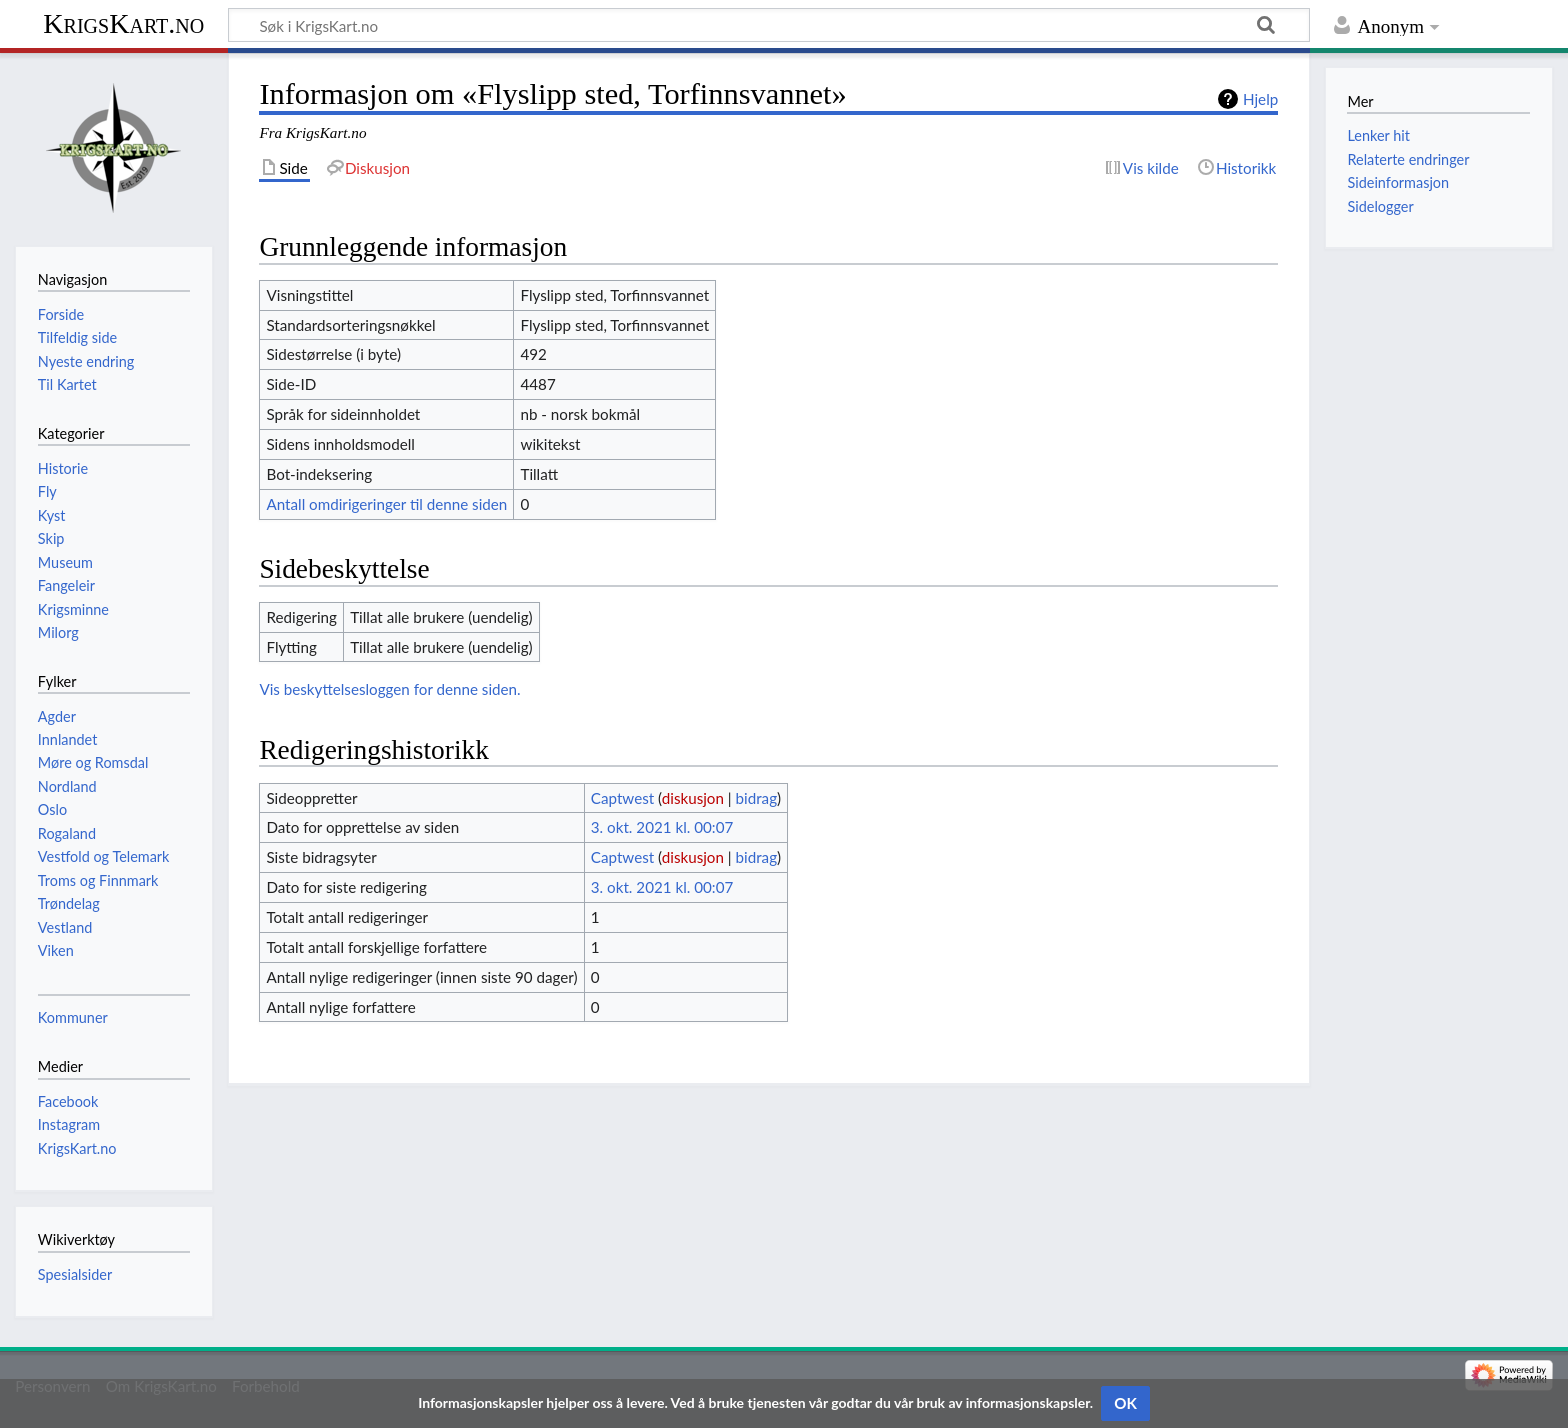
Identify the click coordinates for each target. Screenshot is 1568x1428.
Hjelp (1260, 99)
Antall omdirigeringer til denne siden (386, 504)
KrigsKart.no (123, 23)
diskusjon (693, 798)
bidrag (757, 798)
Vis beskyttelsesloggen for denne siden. (389, 689)
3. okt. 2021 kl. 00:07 (662, 827)
